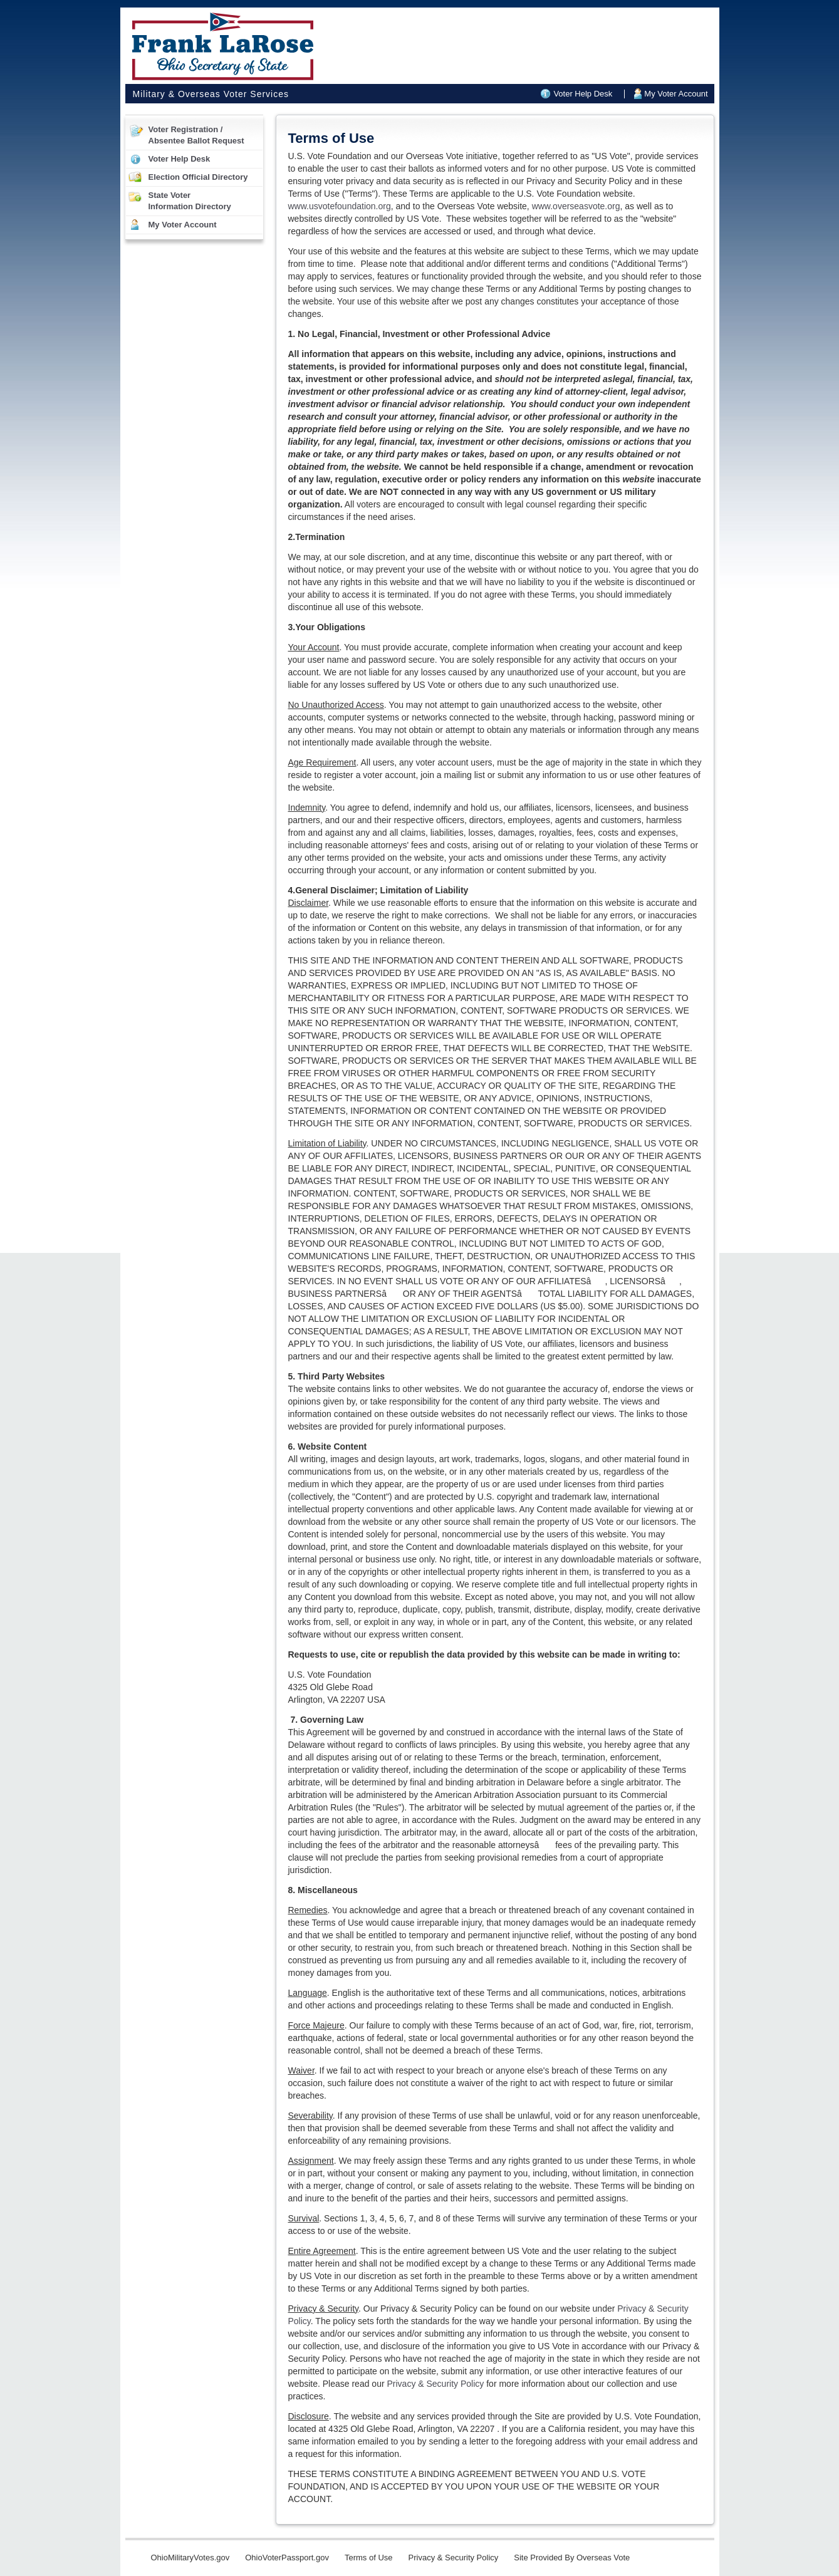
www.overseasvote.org (576, 206)
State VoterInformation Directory (190, 200)
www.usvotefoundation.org (339, 206)
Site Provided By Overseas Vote (572, 2557)
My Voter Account (675, 93)
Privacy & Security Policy (435, 2384)
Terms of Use (369, 2557)
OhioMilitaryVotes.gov (190, 2557)
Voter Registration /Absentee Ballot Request (196, 135)
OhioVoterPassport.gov (287, 2557)
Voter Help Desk (582, 93)
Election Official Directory (198, 177)
